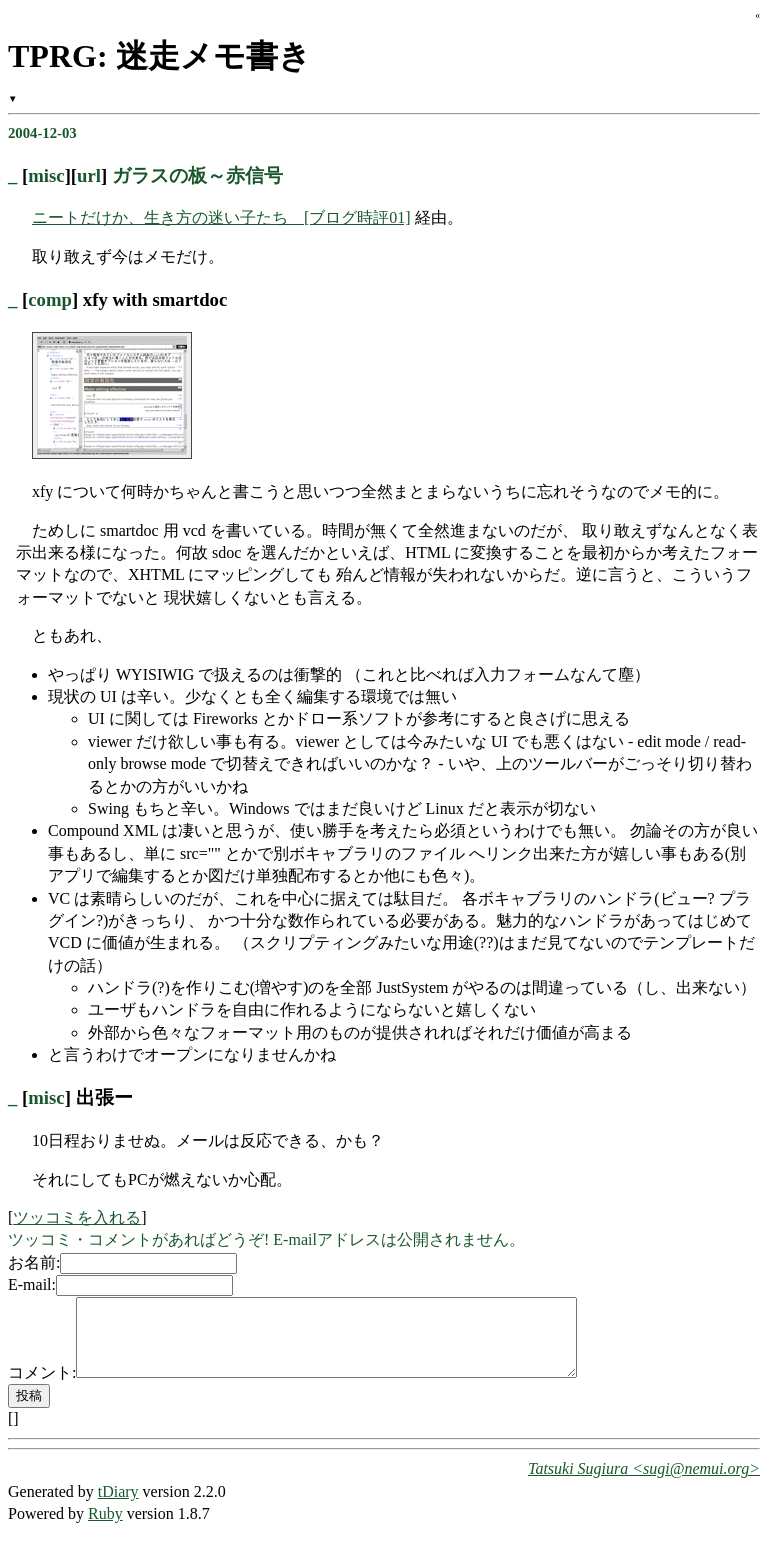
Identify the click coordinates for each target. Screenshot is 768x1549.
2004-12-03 (42, 133)
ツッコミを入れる (77, 1217)
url (89, 175)
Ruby (105, 1528)
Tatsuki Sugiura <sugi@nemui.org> (644, 1483)
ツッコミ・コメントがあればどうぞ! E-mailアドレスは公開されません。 (266, 1239)
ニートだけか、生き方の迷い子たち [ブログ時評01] (221, 217)
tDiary (118, 1506)
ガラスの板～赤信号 (197, 175)
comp (50, 299)
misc (46, 175)
